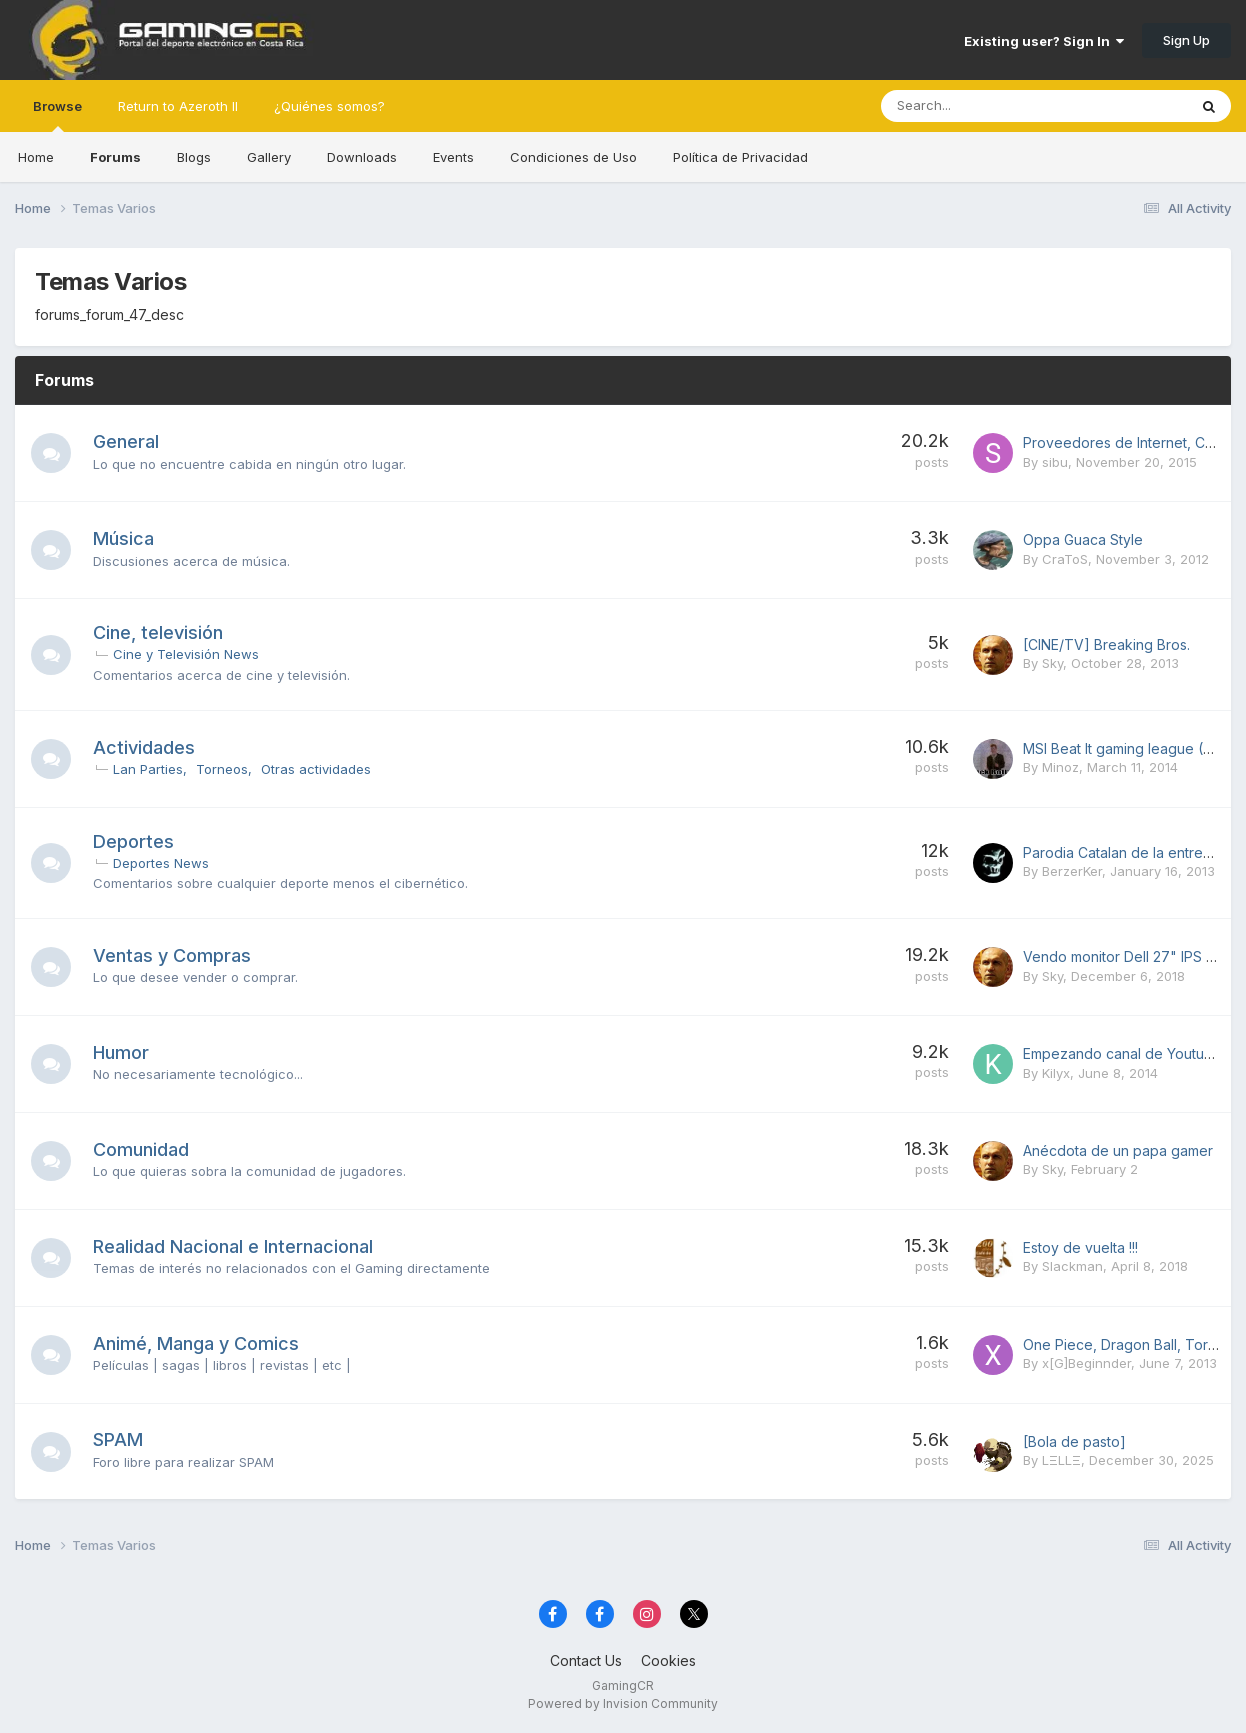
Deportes (133, 841)
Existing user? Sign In (1044, 41)
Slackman (1072, 1266)
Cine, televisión (158, 632)
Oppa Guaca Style (1083, 539)
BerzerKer (1072, 871)
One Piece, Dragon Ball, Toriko (1125, 1344)
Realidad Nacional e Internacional (233, 1246)
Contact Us (586, 1660)
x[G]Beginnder (1086, 1363)
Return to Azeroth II (178, 106)
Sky (1052, 663)
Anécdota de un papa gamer (1118, 1150)
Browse (57, 115)
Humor (121, 1052)
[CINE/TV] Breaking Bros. (1106, 644)
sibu (1055, 462)
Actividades (144, 747)
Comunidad (141, 1149)
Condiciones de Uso (573, 157)
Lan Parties (148, 769)
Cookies (668, 1660)
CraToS (1065, 559)
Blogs (194, 157)
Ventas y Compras (172, 955)
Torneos (222, 769)
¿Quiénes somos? (329, 106)
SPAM (118, 1439)
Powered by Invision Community (623, 1703)
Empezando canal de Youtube (1122, 1053)
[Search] (981, 106)
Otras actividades (316, 769)
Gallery (269, 157)
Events (453, 157)
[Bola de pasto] (1074, 1441)
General (126, 441)
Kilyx (1056, 1073)
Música (123, 538)
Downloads (362, 157)
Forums (115, 157)
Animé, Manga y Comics (196, 1343)
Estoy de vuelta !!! (1080, 1247)
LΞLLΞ (1061, 1460)
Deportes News (161, 863)
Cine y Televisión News (186, 654)
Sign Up (1186, 40)
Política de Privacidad (740, 157)
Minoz (1060, 767)
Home (36, 157)
